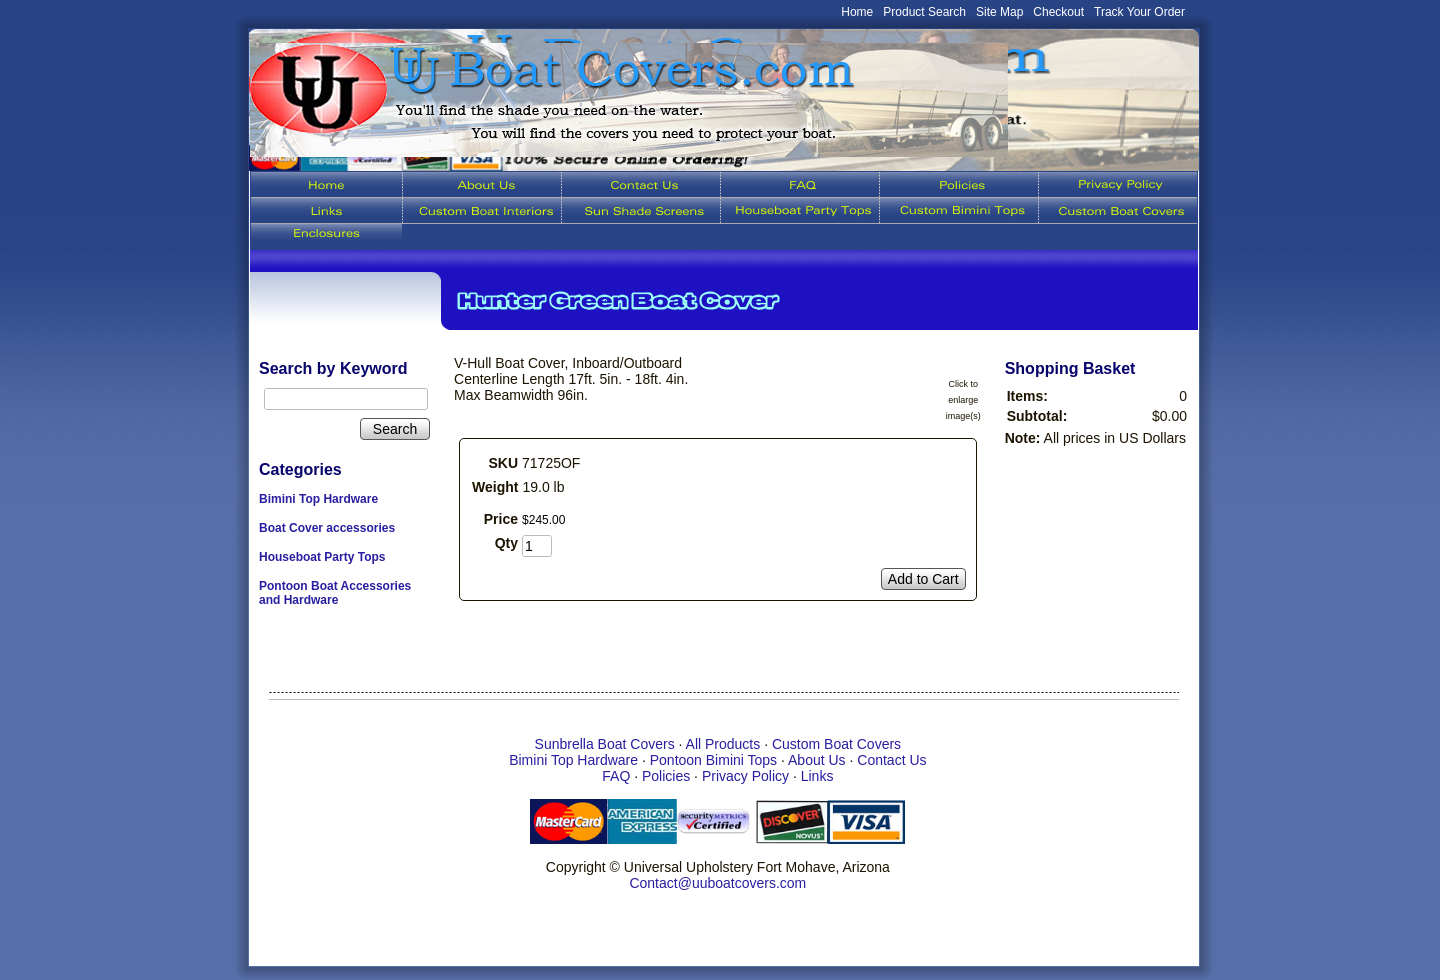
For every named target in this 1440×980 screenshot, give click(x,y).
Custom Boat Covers (836, 744)
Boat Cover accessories (327, 528)
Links (817, 776)
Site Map (999, 12)
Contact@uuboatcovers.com (717, 883)
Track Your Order (1139, 12)
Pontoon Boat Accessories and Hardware (335, 593)
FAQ (616, 776)
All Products (723, 744)
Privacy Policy (745, 776)
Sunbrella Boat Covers (605, 744)
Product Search (924, 12)
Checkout (1058, 12)
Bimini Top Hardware (318, 499)
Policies (666, 776)
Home (857, 12)
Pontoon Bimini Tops (713, 760)
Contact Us (891, 760)
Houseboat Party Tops (322, 557)
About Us (817, 760)
